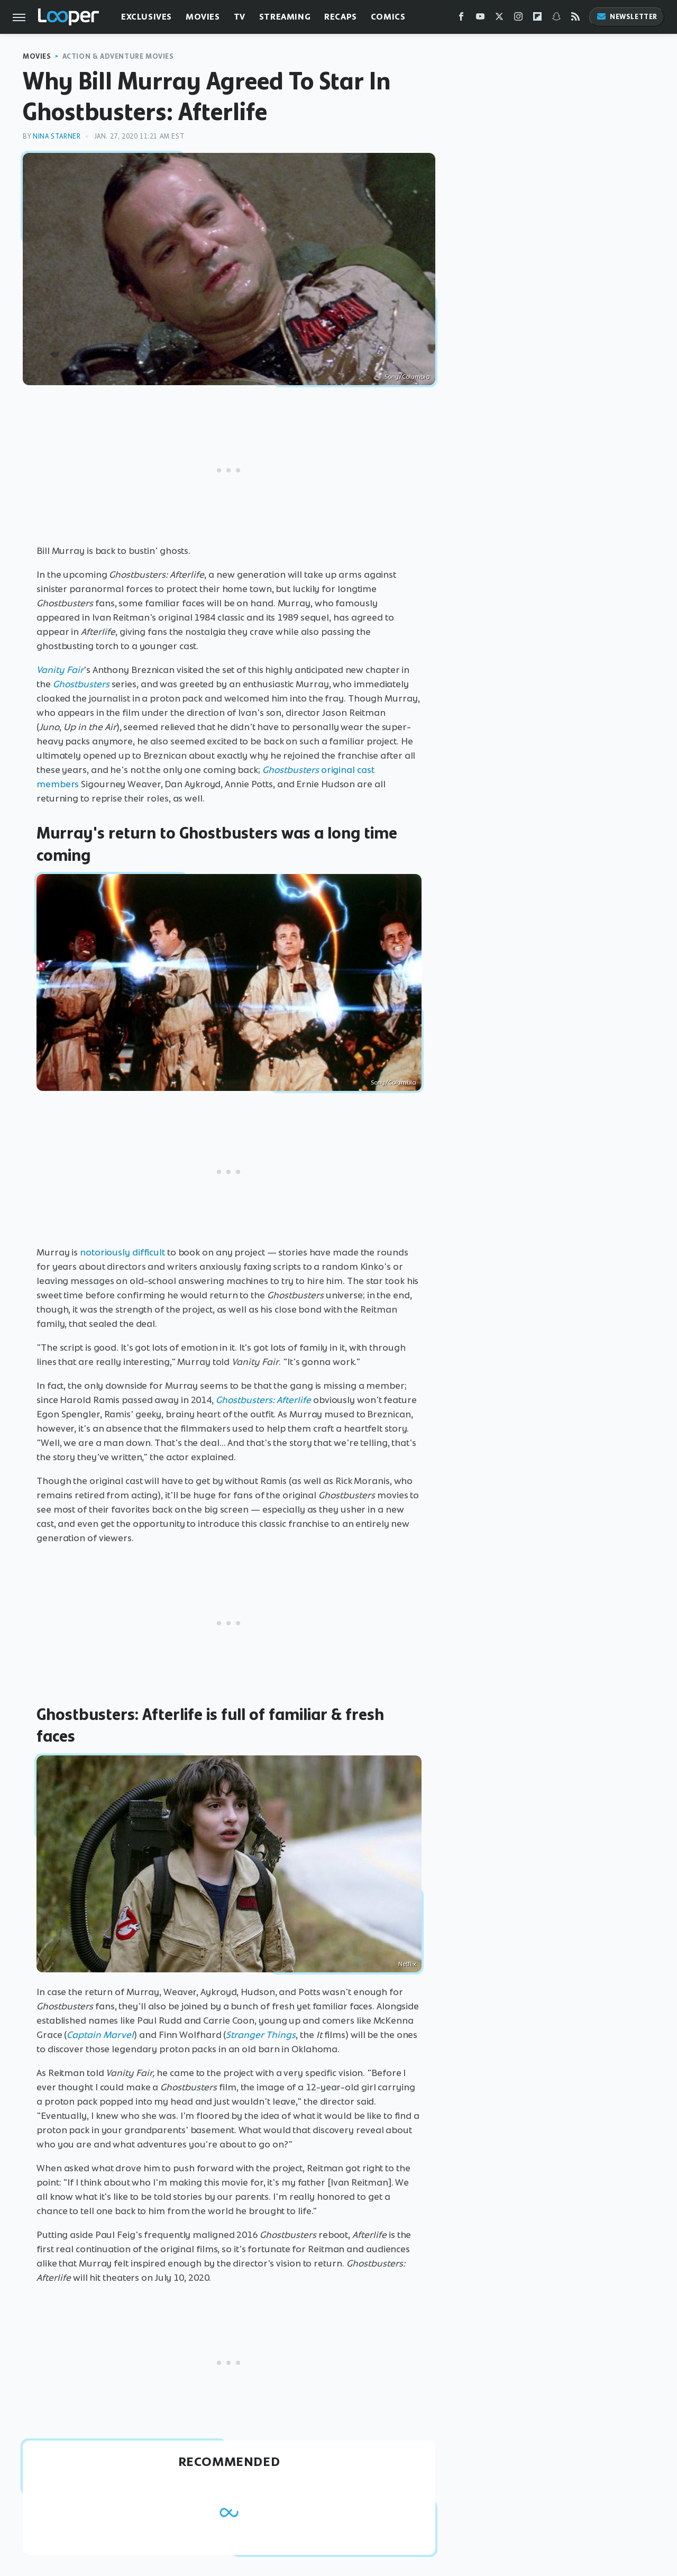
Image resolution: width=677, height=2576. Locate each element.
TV (239, 16)
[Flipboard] (537, 18)
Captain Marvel (100, 2034)
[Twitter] (499, 18)
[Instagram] (518, 18)
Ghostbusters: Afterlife (263, 1400)
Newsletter (626, 16)
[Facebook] (461, 18)
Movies (203, 16)
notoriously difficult (122, 1252)
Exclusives (146, 16)
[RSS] (575, 18)
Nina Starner (56, 136)
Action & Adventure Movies (118, 56)
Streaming (284, 16)
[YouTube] (480, 18)
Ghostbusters (81, 684)
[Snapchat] (556, 18)
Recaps (340, 16)
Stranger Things (261, 2034)
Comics (388, 16)
